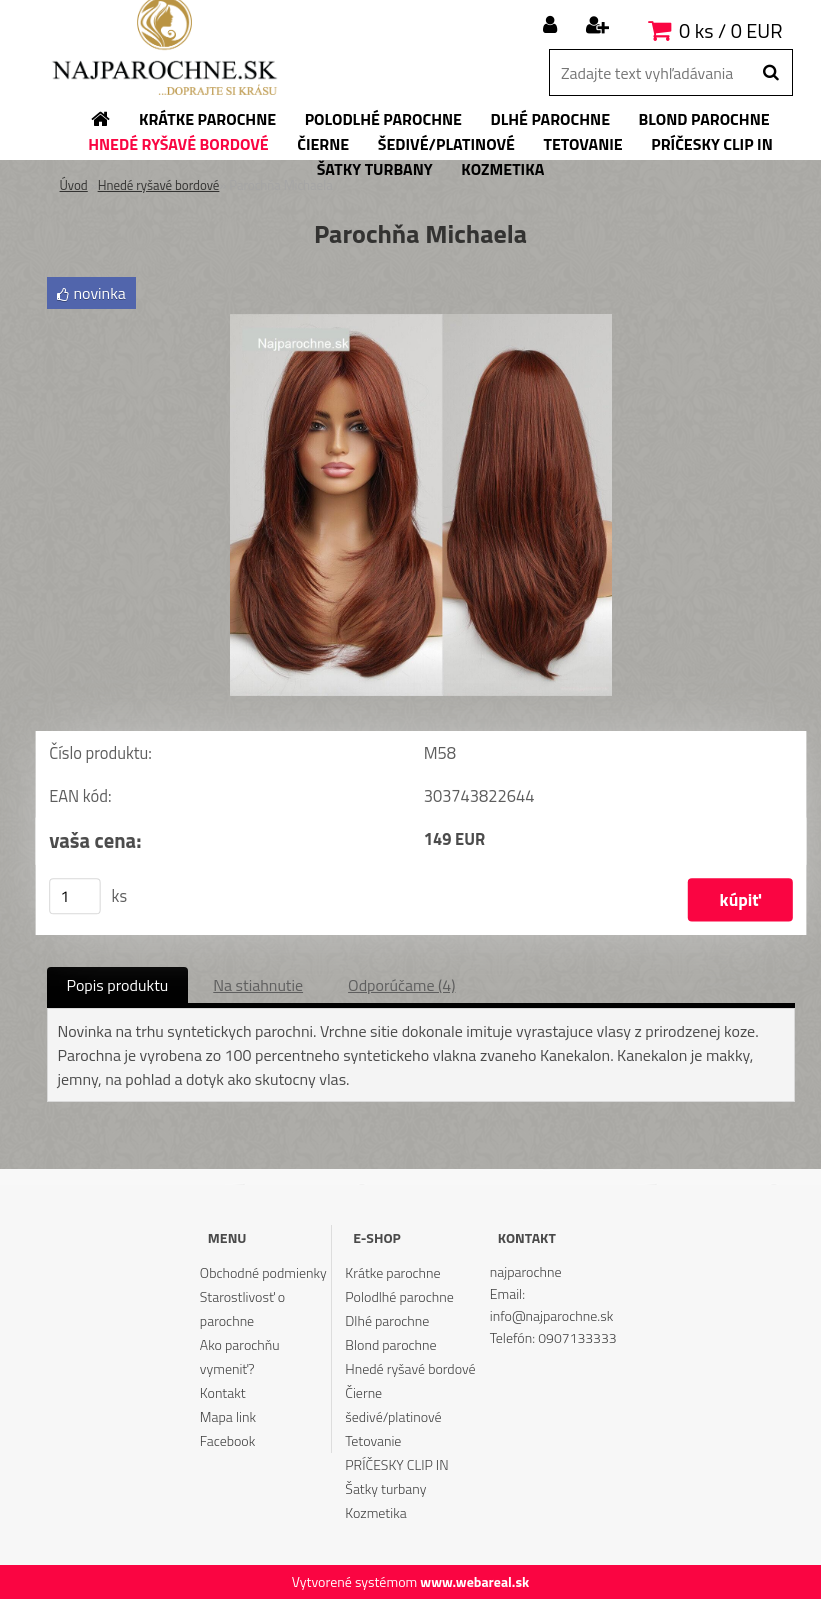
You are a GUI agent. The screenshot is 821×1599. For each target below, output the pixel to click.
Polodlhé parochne (399, 1296)
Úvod (74, 185)
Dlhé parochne (387, 1320)
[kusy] (75, 896)
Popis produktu (118, 985)
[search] (770, 73)
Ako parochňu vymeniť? (240, 1356)
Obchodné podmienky (263, 1272)
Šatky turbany (385, 1488)
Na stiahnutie (258, 985)
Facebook (227, 1440)
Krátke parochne (392, 1272)
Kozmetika (375, 1512)
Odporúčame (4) (401, 985)
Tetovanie (373, 1440)
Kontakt (223, 1392)
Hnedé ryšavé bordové (159, 185)
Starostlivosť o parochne (242, 1308)
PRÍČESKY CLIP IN (396, 1464)
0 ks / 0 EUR (730, 30)
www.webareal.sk (474, 1581)
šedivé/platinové (393, 1416)
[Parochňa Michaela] (421, 322)
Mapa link (228, 1416)
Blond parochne (390, 1344)
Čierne (363, 1392)
